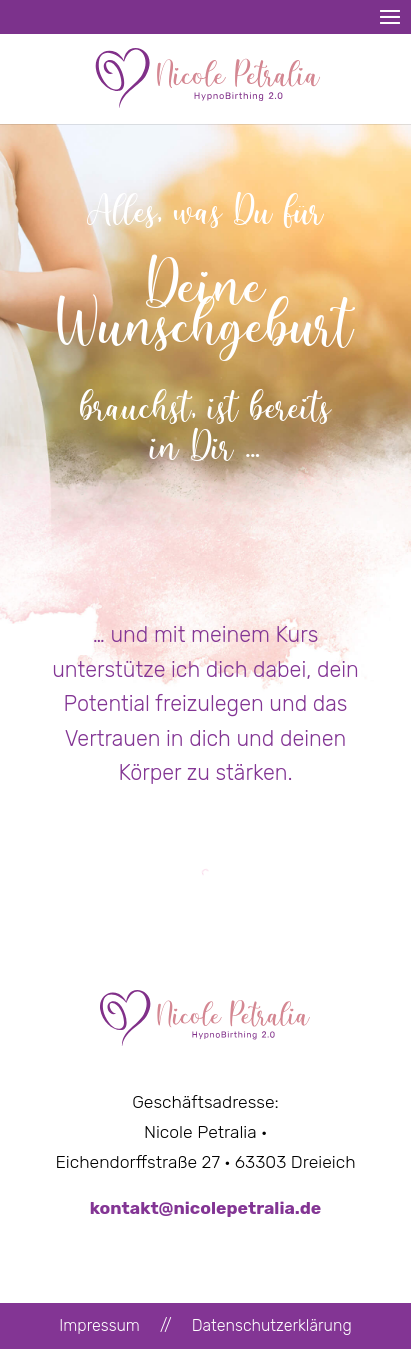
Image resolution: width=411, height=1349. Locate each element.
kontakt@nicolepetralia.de (206, 1208)
